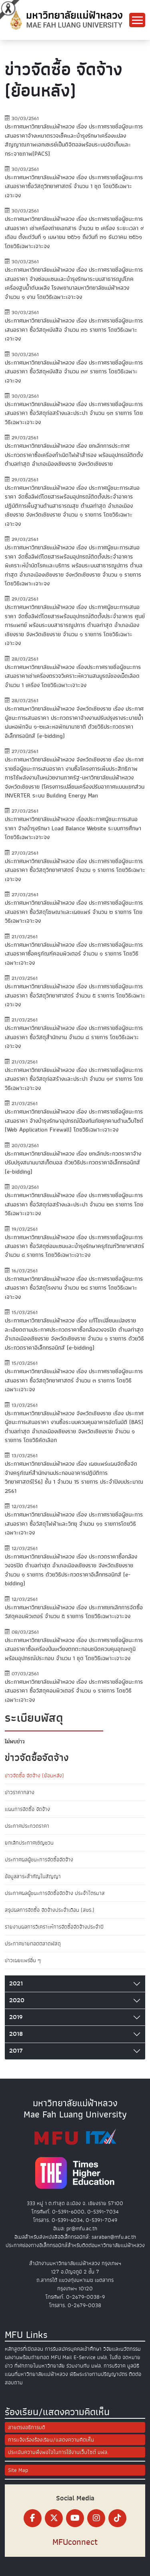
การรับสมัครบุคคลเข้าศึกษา (73, 2349)
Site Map (18, 2470)
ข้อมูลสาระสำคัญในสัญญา (33, 1876)
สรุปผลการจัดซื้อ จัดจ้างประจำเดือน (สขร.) (49, 1910)
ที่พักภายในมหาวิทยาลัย (39, 2366)
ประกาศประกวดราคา (27, 1826)
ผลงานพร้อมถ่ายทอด (27, 2357)
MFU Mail (61, 2357)
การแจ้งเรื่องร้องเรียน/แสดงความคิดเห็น (51, 2440)
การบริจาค (115, 2366)
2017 (16, 2050)
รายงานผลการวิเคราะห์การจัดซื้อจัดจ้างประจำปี (54, 1927)
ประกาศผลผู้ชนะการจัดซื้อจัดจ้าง (39, 1859)
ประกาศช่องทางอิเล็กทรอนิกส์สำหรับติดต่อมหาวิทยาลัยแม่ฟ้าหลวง (75, 2245)
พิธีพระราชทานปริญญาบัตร (98, 2374)
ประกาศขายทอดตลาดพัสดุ (33, 1943)
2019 (15, 2017)
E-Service (85, 2357)
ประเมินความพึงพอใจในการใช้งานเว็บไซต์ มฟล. (58, 2452)
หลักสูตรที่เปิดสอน (24, 2349)
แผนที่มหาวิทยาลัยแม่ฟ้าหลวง (36, 2374)
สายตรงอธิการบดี (26, 2427)
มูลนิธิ (133, 2366)
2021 (16, 1983)
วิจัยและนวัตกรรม (122, 2349)
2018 (16, 2034)
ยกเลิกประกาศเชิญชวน (29, 1843)
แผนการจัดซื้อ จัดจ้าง (27, 1809)
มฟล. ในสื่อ (109, 2357)
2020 (16, 2000)
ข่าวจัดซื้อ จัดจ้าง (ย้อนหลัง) (34, 1775)
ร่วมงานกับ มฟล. (84, 2366)
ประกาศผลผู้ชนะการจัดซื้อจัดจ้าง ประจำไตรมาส (55, 1893)
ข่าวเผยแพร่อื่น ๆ (23, 1960)
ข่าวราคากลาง (19, 1792)
